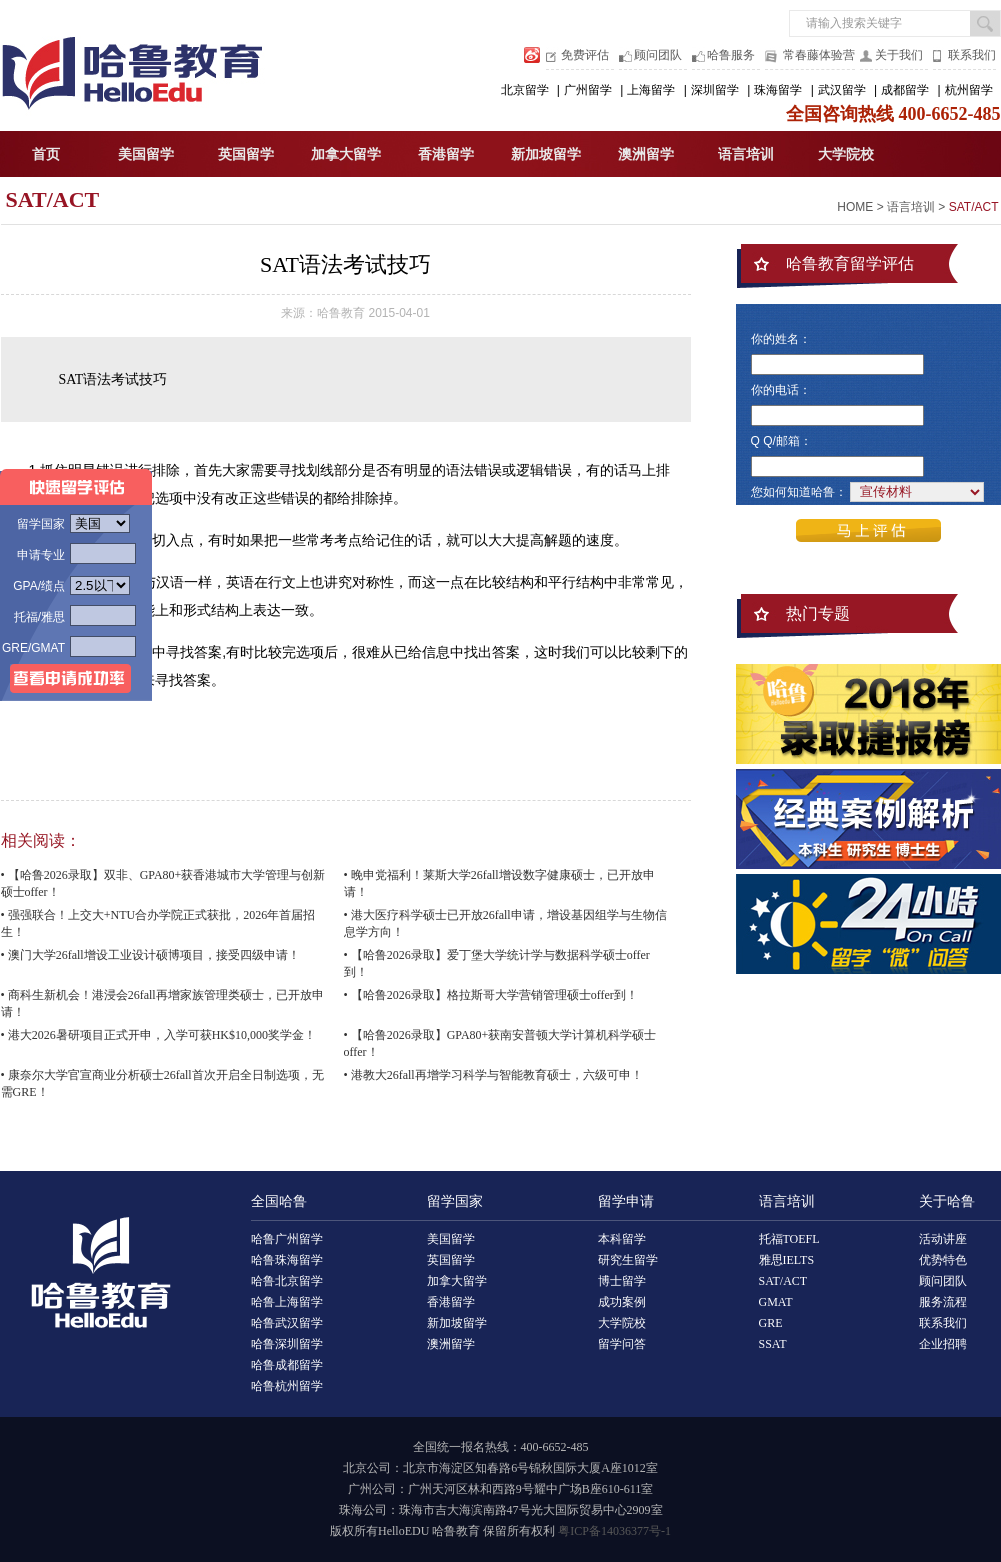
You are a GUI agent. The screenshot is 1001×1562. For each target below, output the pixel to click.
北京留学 (525, 90)
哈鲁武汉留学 (287, 1323)
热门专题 (818, 613)
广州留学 (588, 90)
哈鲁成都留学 (287, 1365)
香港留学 (446, 154)
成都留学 (905, 90)
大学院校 (846, 154)
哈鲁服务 (731, 55)
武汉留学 (842, 90)
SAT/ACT (53, 199)
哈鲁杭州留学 (287, 1386)
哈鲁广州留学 (287, 1239)
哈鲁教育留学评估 (850, 263)
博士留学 (622, 1281)
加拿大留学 (346, 154)
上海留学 (651, 90)
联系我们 (972, 55)
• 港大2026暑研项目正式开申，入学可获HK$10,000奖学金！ (159, 1035)
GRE (771, 1323)
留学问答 (622, 1344)
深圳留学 (715, 90)
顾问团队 (658, 55)
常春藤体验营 (819, 55)
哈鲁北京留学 (287, 1281)
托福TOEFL (789, 1239)
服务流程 (943, 1302)
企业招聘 (943, 1344)
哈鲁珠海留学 (287, 1260)
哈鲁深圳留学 (287, 1344)
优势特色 (943, 1260)
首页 (46, 154)
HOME (855, 207)
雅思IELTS (787, 1260)
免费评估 (585, 55)
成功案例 (622, 1302)
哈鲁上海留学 (287, 1302)
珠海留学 (778, 90)
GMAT (776, 1302)
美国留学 (146, 154)
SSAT (773, 1344)
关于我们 (899, 55)
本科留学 (622, 1239)
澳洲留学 (646, 154)
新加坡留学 (546, 154)
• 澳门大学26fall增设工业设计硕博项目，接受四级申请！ (150, 955)
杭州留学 (969, 90)
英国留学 (246, 154)
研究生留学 (628, 1260)
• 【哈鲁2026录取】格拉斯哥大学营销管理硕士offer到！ (491, 995)
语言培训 (746, 154)
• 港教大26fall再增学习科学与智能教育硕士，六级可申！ (493, 1075)
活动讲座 (943, 1239)
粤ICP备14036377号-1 (614, 1531)
